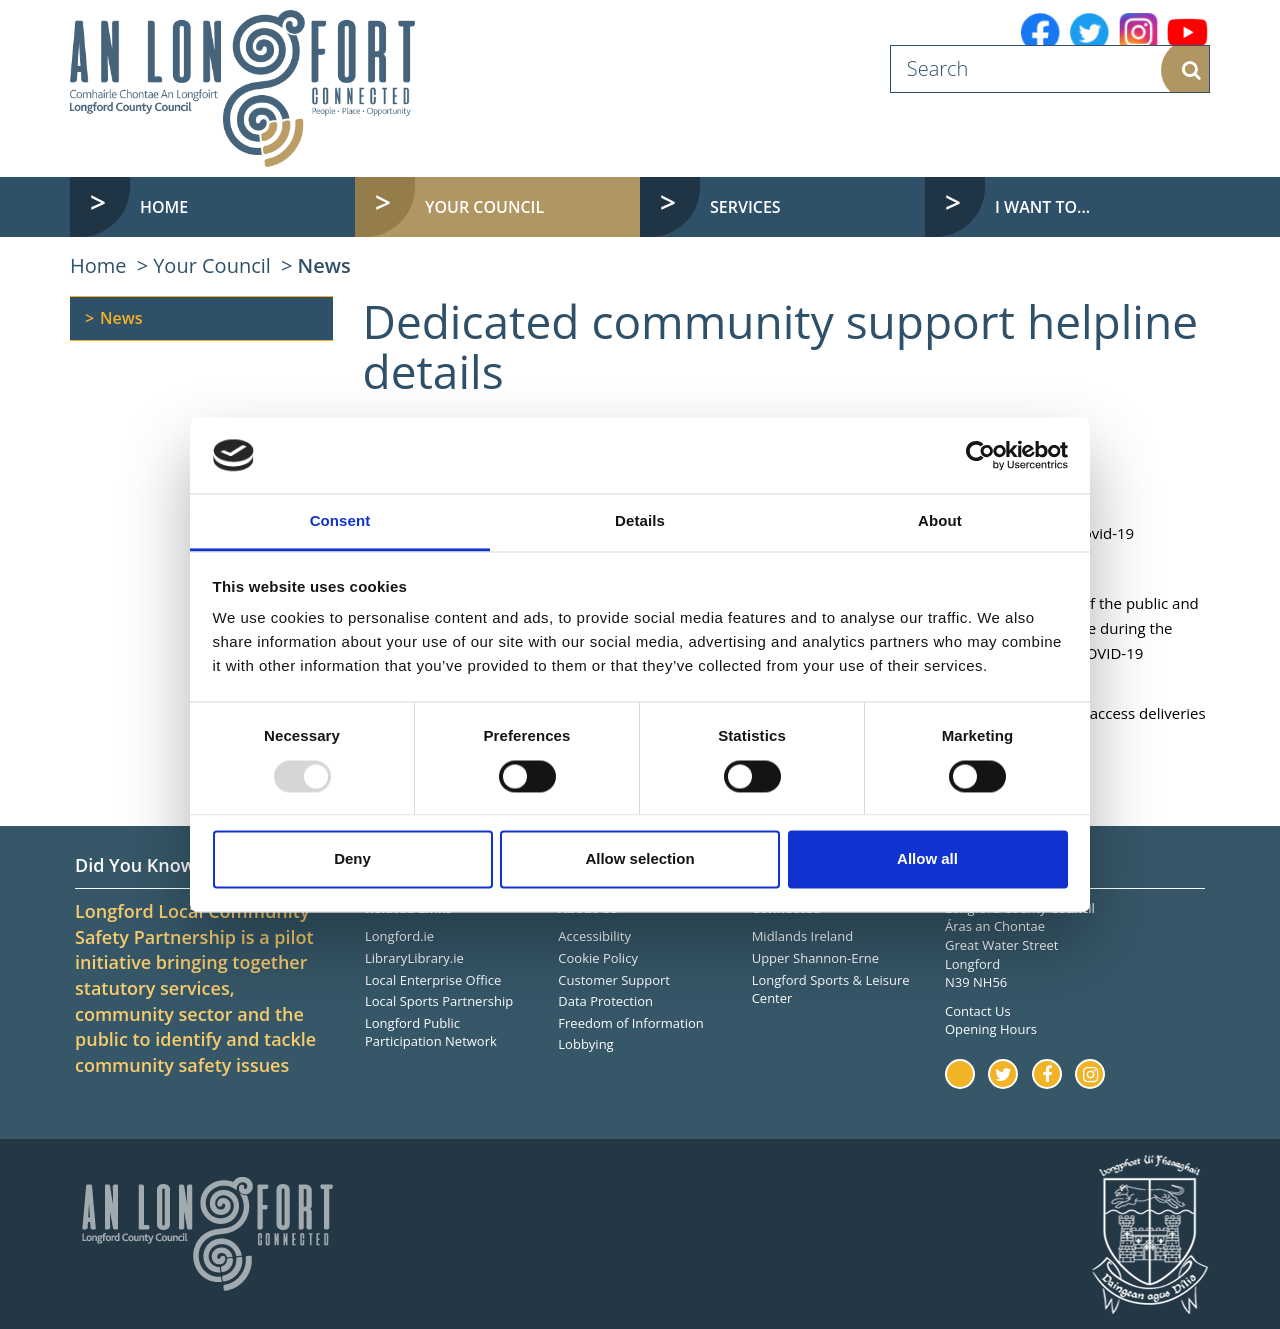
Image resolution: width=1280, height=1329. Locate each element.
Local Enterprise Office (433, 980)
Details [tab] (640, 521)
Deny (352, 859)
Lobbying (585, 1044)
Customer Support (614, 980)
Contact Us (978, 1011)
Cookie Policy (598, 958)
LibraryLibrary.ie (414, 958)
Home (164, 207)
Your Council (212, 265)
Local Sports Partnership (439, 1001)
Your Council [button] (484, 207)
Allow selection (639, 859)
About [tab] (940, 521)
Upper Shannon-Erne (815, 958)
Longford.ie (399, 936)
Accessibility (594, 936)
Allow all (927, 859)
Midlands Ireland (803, 936)
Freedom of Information (630, 1023)
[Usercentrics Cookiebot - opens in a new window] (980, 455)
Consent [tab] (340, 521)
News (324, 265)
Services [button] (745, 207)
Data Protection (605, 1001)
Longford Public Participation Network (431, 1032)
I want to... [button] (1042, 207)
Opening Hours (991, 1029)
